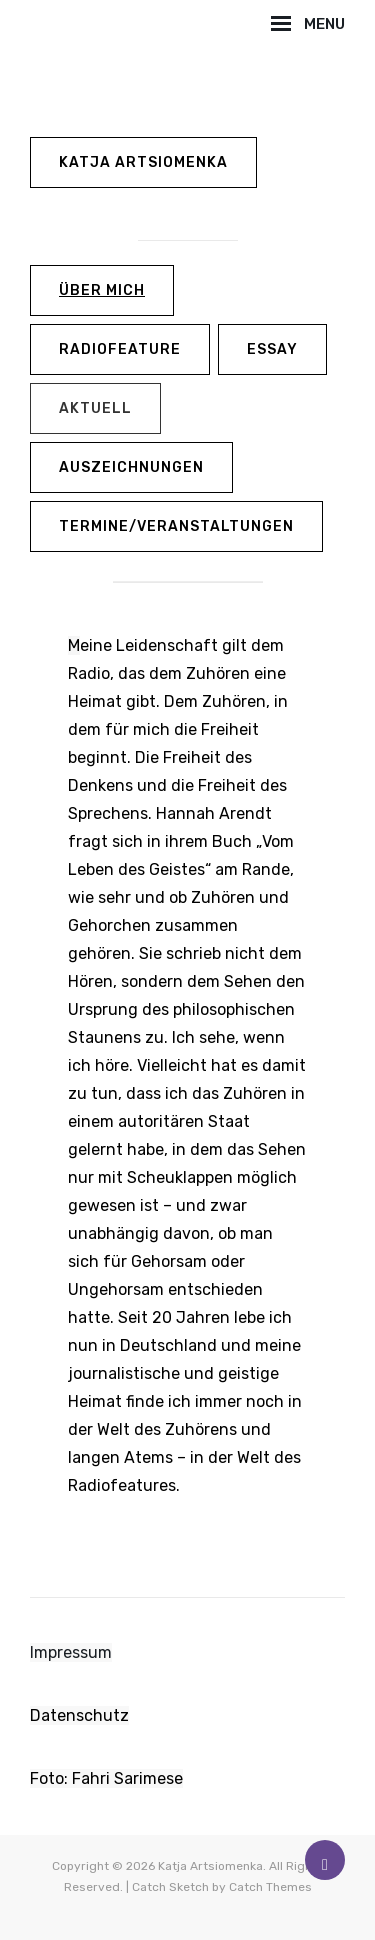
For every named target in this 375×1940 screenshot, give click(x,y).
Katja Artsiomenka (143, 162)
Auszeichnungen (131, 467)
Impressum (71, 1652)
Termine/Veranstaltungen (176, 526)
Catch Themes (270, 1887)
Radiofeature (120, 349)
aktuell (95, 408)
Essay (272, 349)
